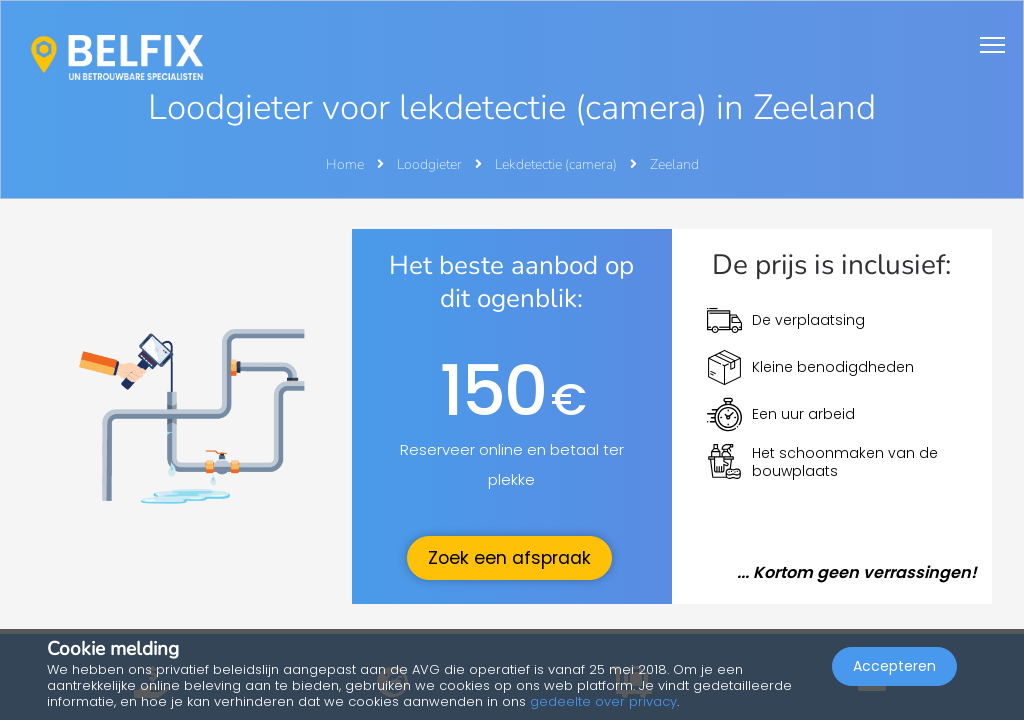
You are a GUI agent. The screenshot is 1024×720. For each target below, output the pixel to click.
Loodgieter (431, 164)
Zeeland (674, 164)
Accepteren (894, 666)
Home (345, 164)
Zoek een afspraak (509, 558)
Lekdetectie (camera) (557, 164)
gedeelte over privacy (603, 701)
